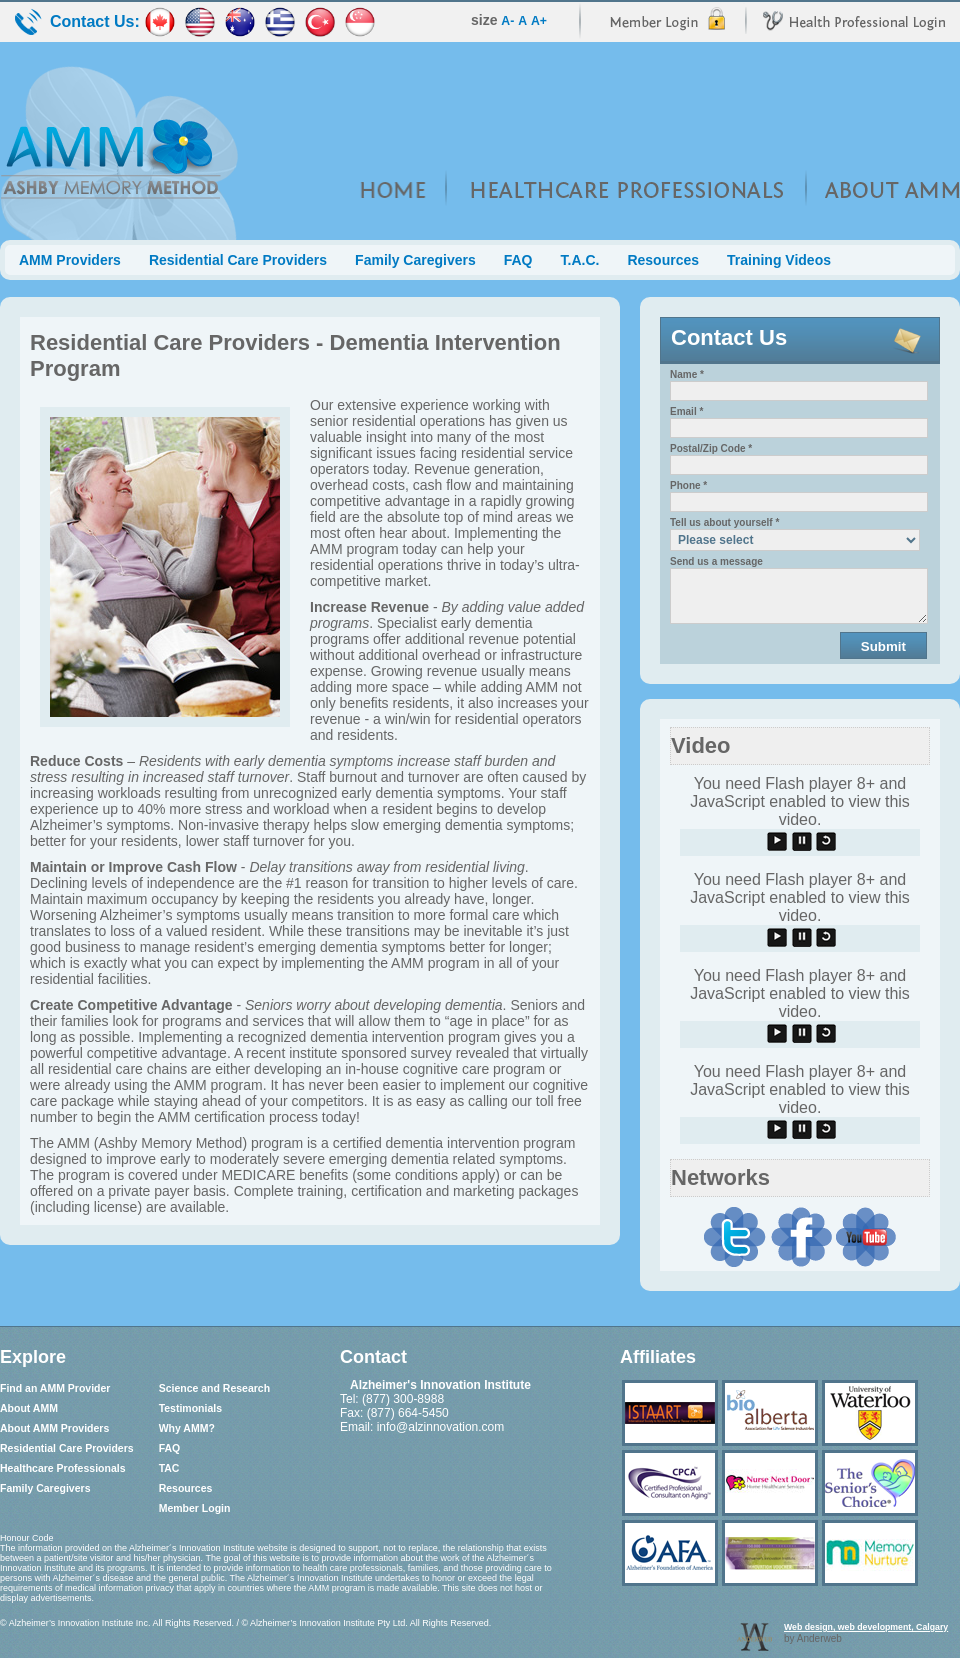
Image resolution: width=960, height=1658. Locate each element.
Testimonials (190, 1408)
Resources (663, 260)
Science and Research (214, 1388)
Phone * (688, 485)
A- (507, 21)
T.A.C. (580, 260)
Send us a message (716, 561)
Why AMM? (187, 1428)
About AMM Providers (54, 1428)
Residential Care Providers (238, 260)
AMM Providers (70, 260)
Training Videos (779, 260)
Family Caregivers (415, 260)
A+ (539, 21)
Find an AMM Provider (55, 1388)
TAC (169, 1468)
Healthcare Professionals (62, 1468)
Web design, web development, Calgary (866, 1627)
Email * (686, 411)
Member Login (195, 1508)
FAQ (518, 260)
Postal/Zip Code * (711, 448)
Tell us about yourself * (724, 522)
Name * (687, 374)
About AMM (29, 1408)
